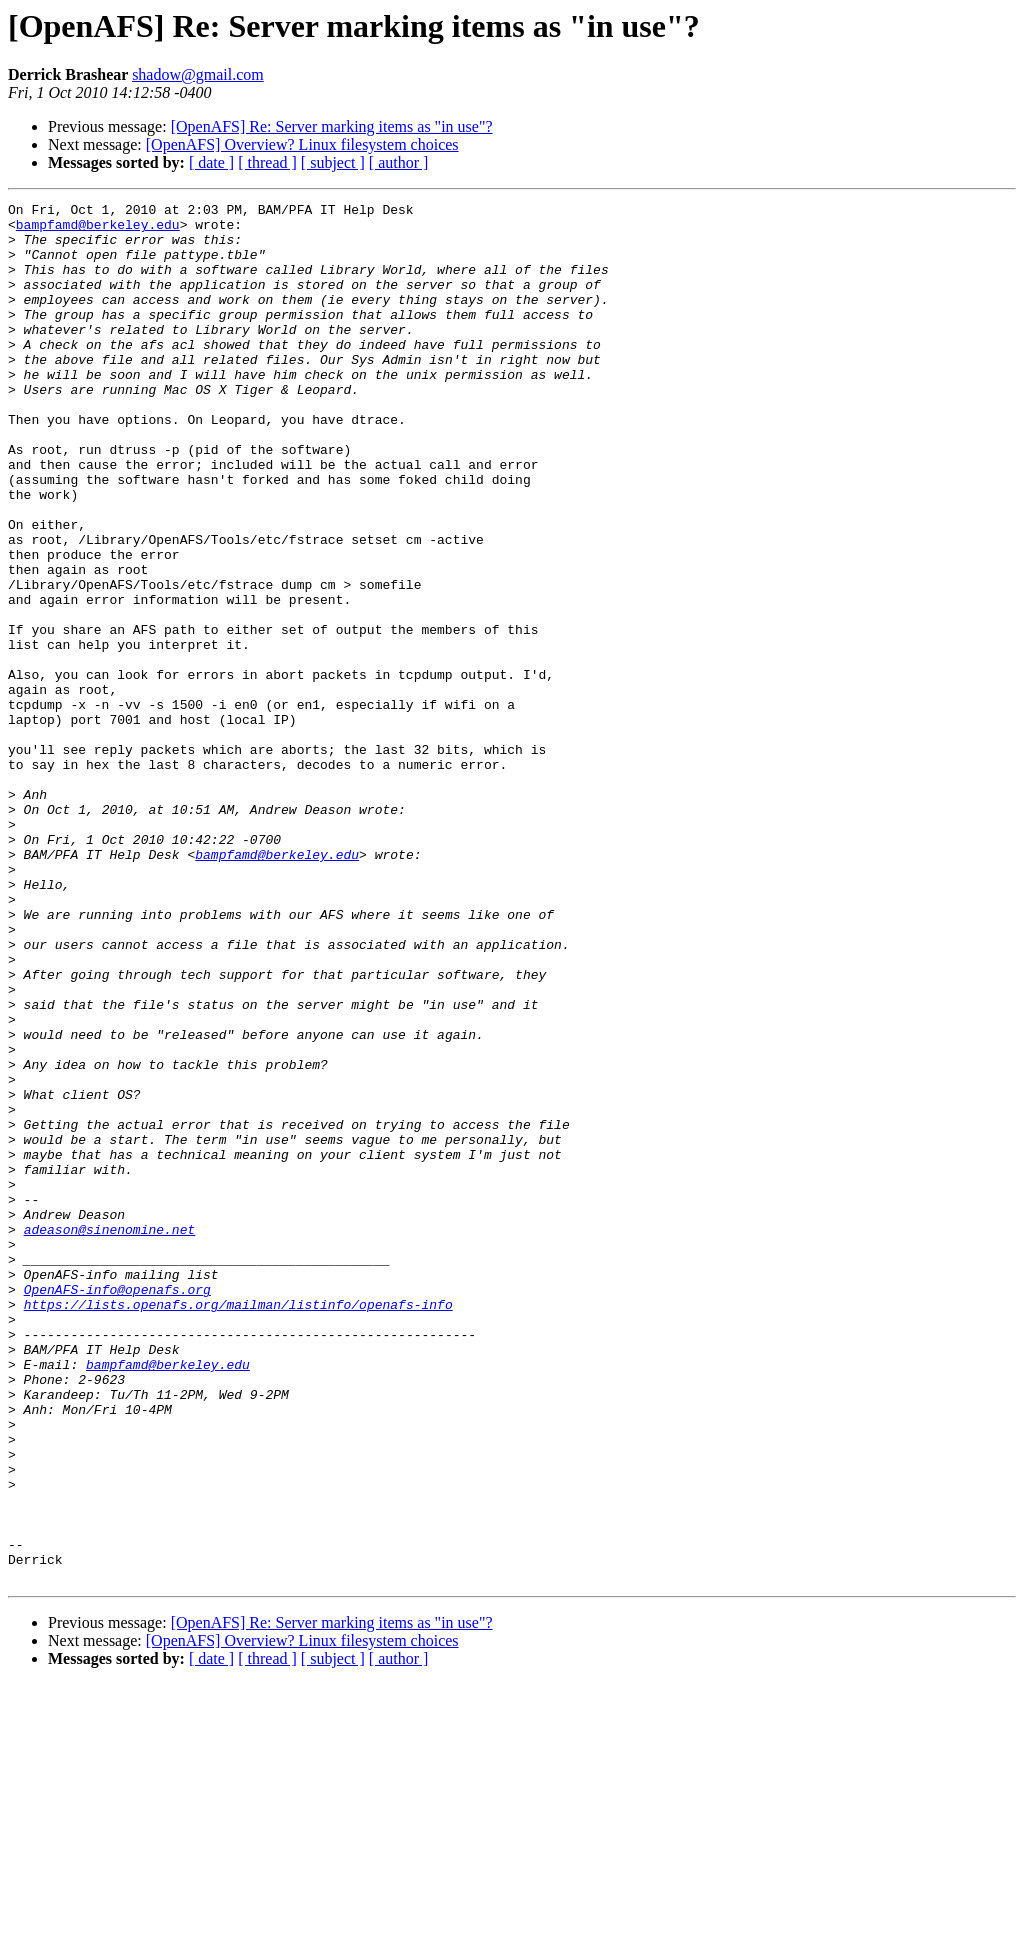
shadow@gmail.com (198, 74)
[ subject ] (333, 162)
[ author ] (399, 162)
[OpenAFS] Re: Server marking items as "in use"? (332, 126)
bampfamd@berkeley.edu (98, 230)
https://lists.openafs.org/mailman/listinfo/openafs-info (238, 1526)
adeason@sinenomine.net (110, 1436)
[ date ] (211, 162)
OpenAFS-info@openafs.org (117, 1508)
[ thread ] (267, 162)
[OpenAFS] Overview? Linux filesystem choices (302, 144)
